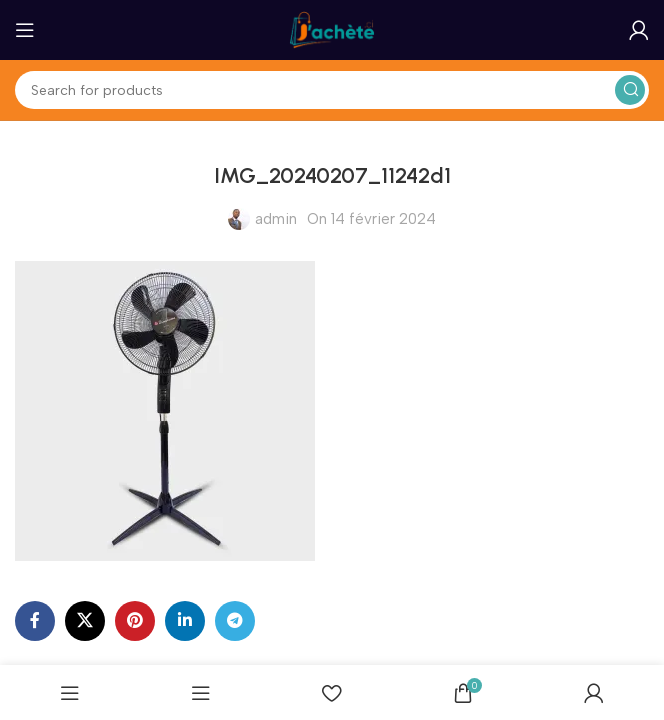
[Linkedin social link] (185, 621)
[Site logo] (332, 29)
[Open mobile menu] (25, 30)
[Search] (332, 90)
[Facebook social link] (35, 621)
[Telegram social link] (235, 621)
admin (276, 219)
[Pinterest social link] (135, 621)
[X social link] (85, 621)
